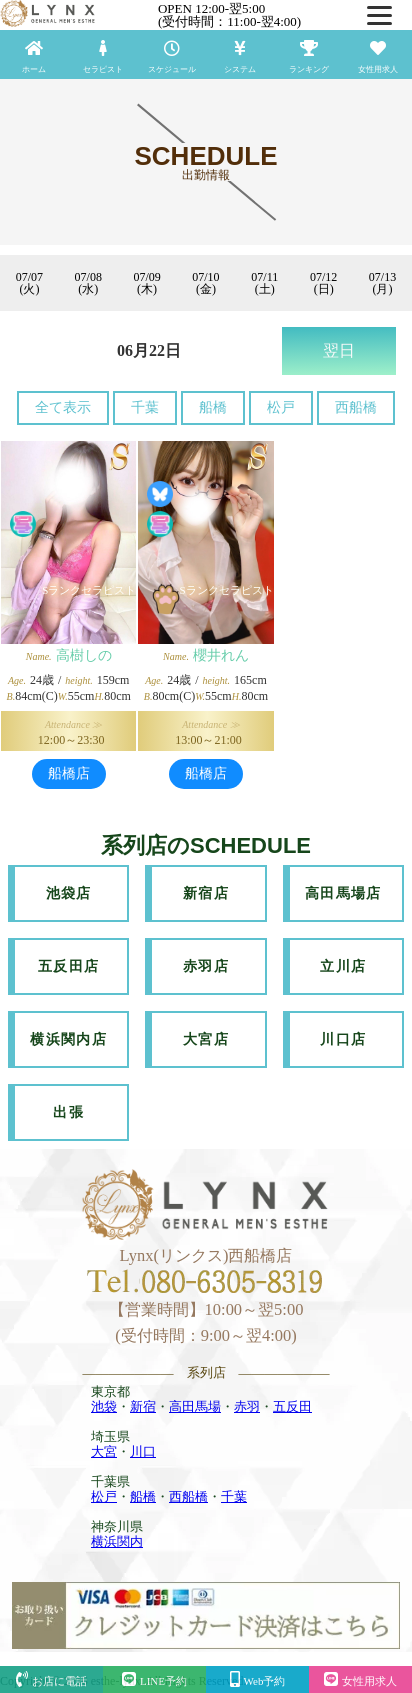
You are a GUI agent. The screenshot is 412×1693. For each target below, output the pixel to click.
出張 (68, 1112)
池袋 (104, 1406)
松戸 (281, 407)
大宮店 (206, 1039)
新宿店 (206, 893)
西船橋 (356, 407)
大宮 (104, 1451)
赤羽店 (206, 966)
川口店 (343, 1039)
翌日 (339, 350)
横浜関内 (117, 1541)
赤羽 (247, 1406)
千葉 (145, 407)
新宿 (143, 1406)
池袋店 (69, 893)
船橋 (213, 407)
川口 (143, 1451)
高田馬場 (195, 1406)
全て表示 (63, 407)
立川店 (343, 966)
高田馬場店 (343, 893)
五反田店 (69, 966)
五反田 (292, 1406)
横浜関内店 (68, 1039)
